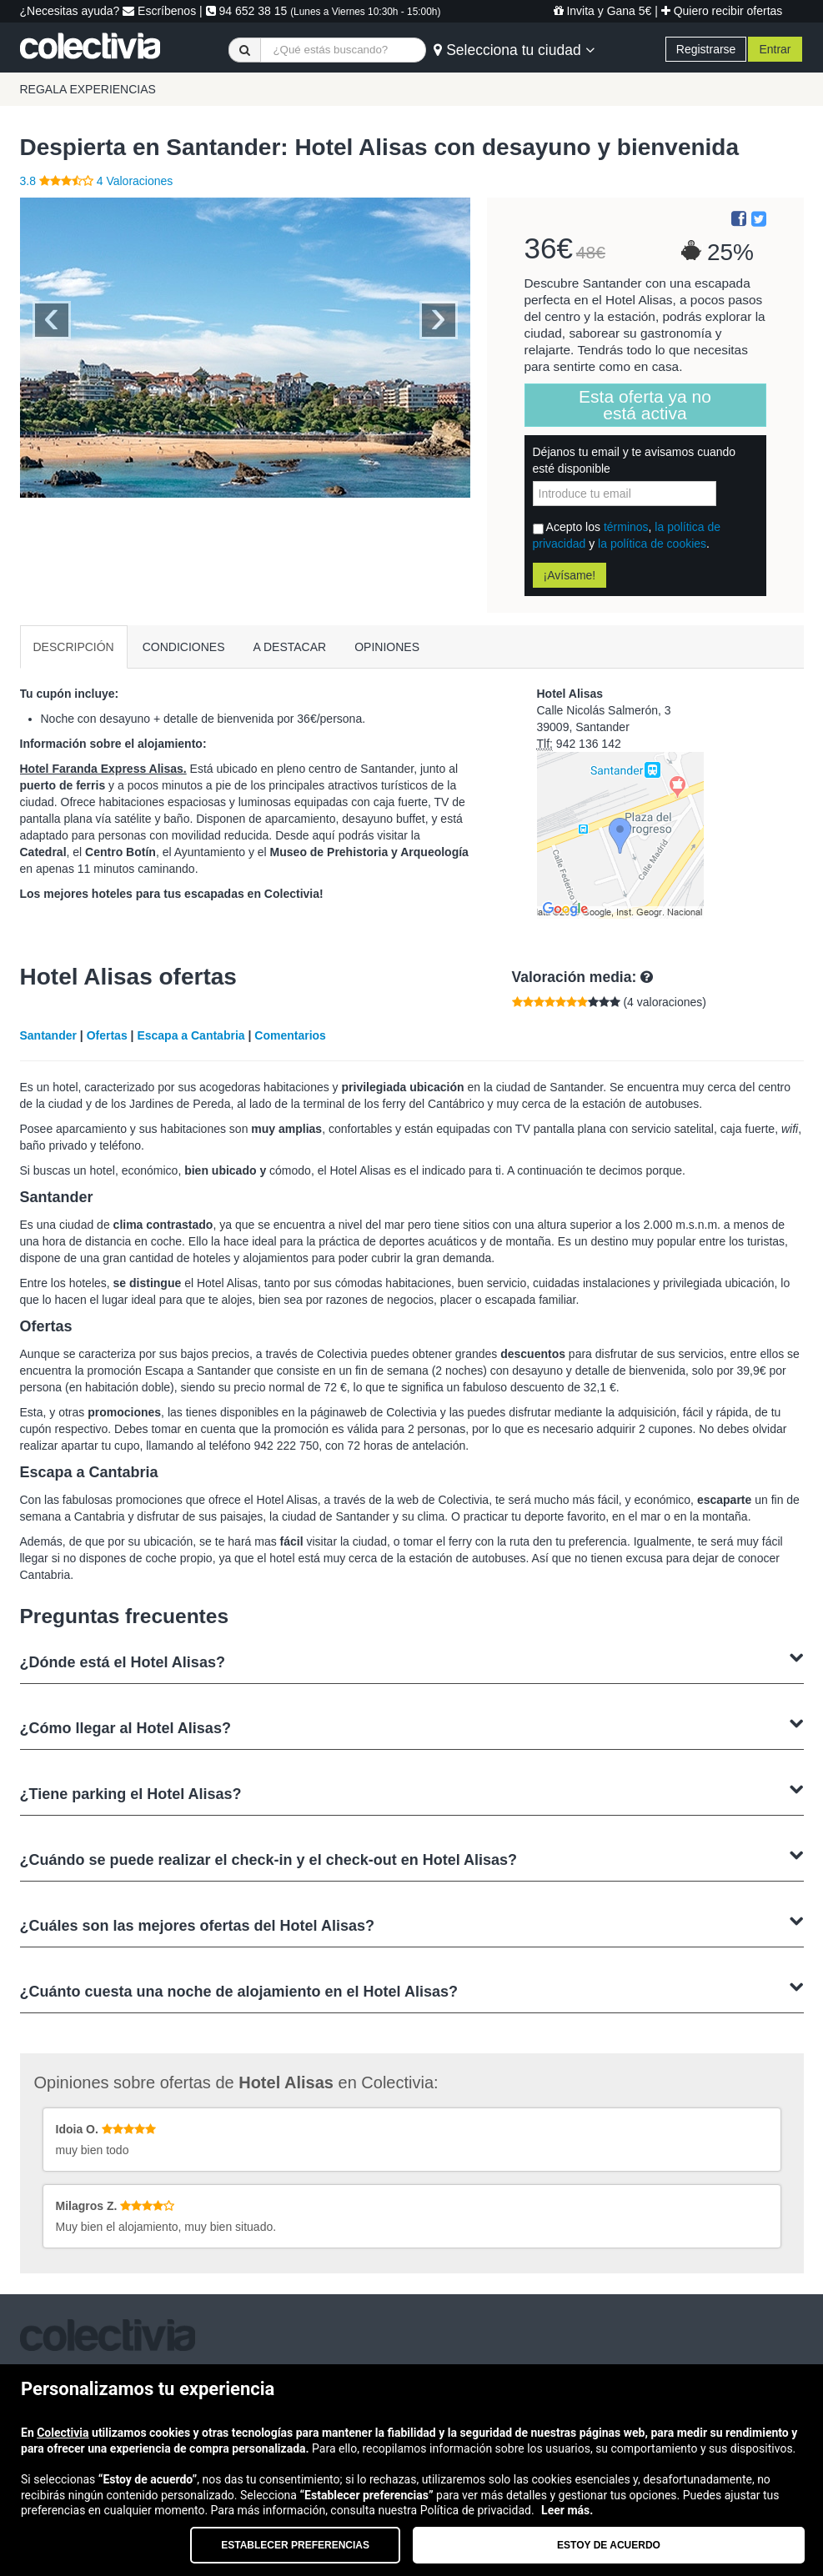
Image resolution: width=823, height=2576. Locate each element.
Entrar (774, 49)
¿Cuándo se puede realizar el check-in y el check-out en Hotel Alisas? (412, 1857)
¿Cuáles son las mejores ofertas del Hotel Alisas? (412, 1923)
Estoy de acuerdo (608, 2545)
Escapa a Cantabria (190, 1035)
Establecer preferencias (295, 2545)
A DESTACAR (290, 647)
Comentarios (290, 1035)
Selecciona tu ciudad (514, 50)
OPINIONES (386, 647)
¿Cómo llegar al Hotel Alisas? (412, 1726)
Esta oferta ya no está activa (645, 405)
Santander (48, 1035)
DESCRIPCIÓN (73, 647)
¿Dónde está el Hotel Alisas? (412, 1660)
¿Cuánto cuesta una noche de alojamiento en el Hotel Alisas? (412, 1989)
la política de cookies (652, 543)
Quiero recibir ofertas (722, 11)
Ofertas (107, 1035)
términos (626, 527)
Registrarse (706, 49)
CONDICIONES (184, 647)
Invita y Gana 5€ (603, 11)
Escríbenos (159, 11)
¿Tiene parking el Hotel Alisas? (412, 1792)
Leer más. (567, 2510)
